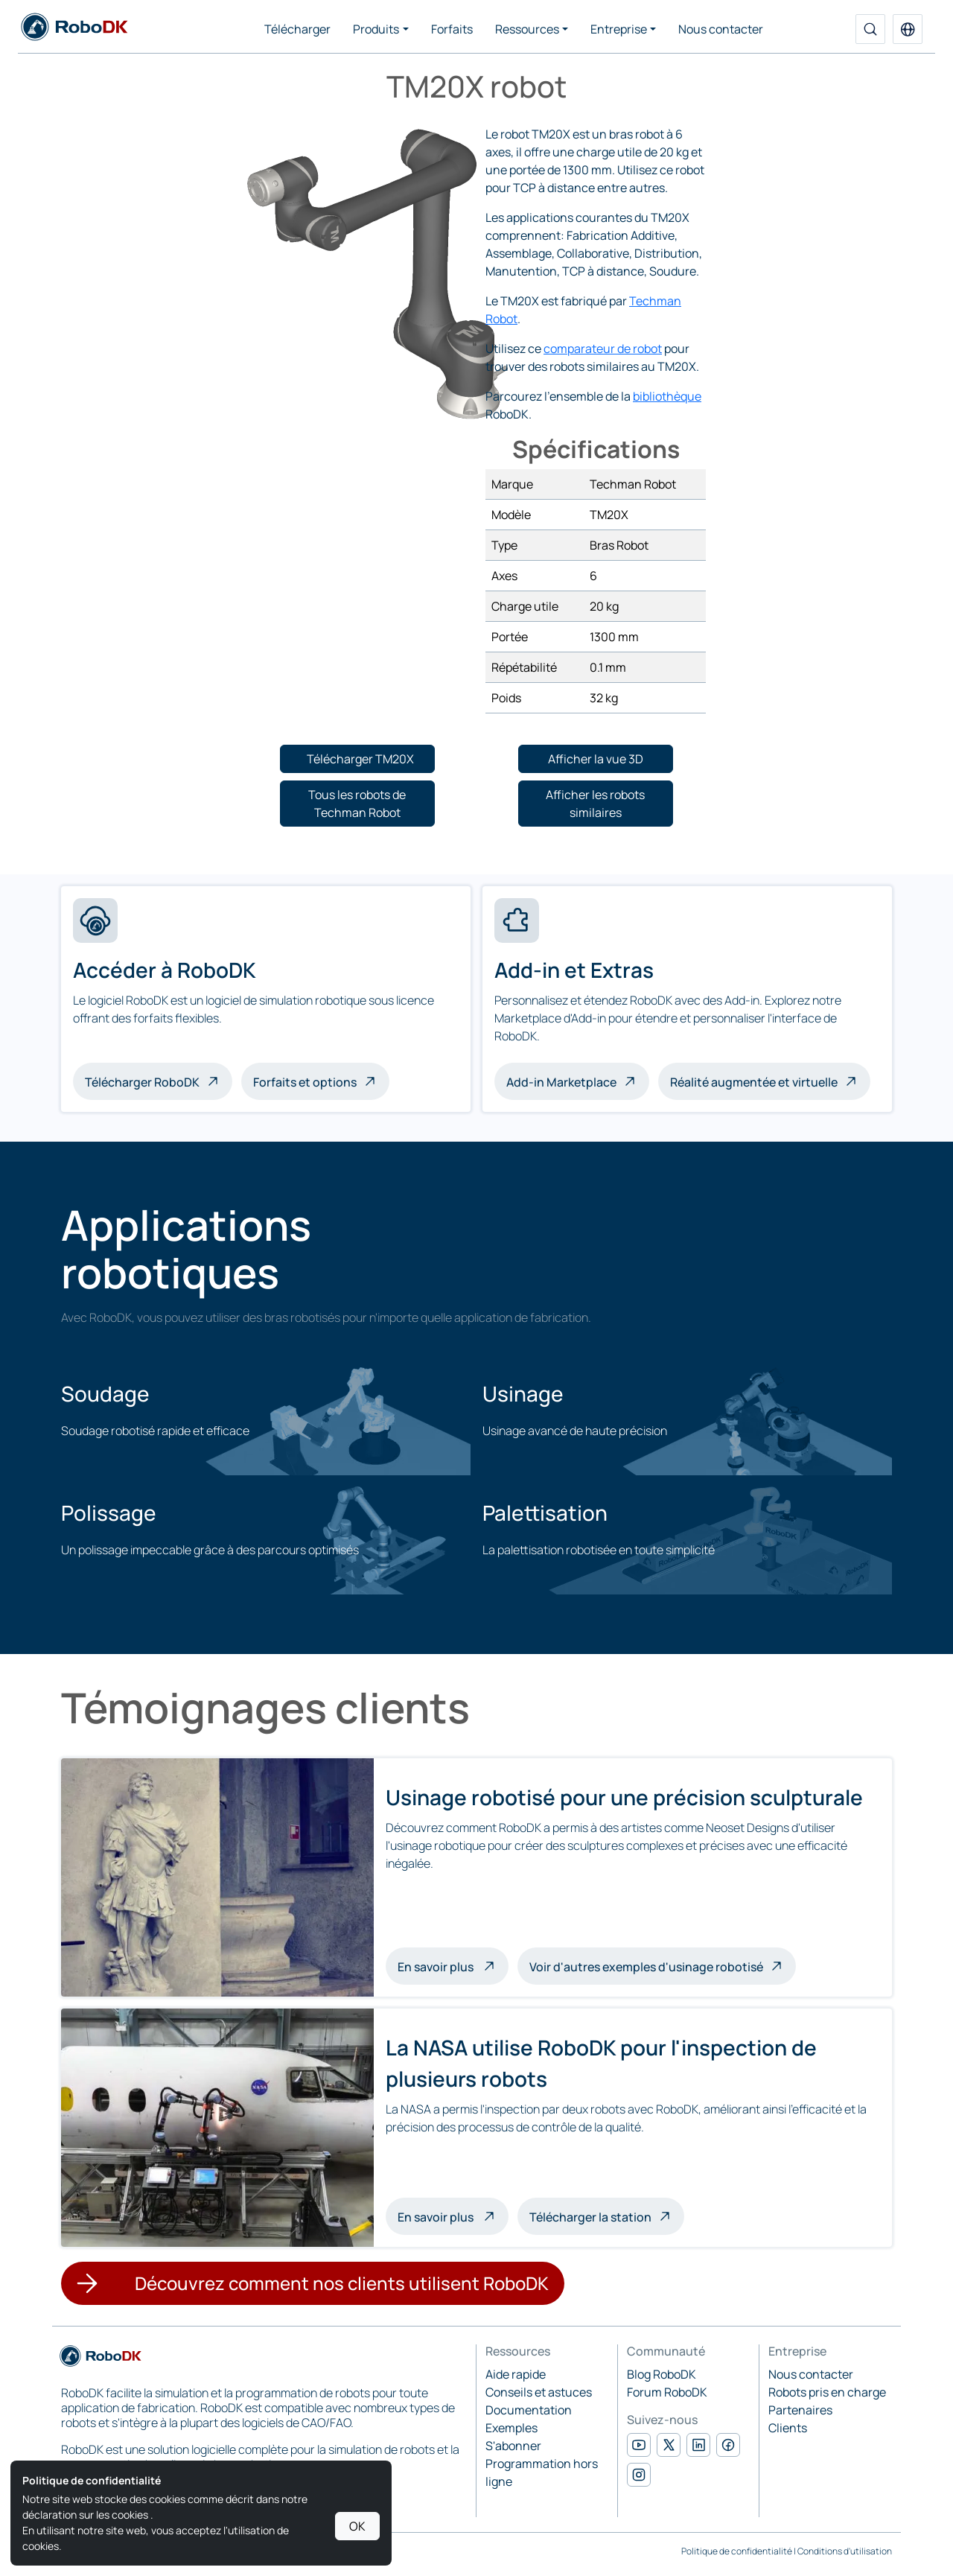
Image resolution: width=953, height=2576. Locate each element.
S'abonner (513, 2445)
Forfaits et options (305, 1082)
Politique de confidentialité (736, 2551)
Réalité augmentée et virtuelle (754, 1082)
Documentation (528, 2410)
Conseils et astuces (538, 2392)
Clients (787, 2428)
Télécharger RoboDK (142, 1082)
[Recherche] (870, 29)
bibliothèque (667, 396)
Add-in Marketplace (561, 1082)
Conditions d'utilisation (844, 2551)
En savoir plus (453, 1965)
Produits (376, 29)
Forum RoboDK (667, 2392)
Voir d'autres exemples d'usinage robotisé (646, 1967)
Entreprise (618, 29)
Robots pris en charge (827, 2392)
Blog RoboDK (661, 2374)
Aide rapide (515, 2374)
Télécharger (297, 29)
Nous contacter (720, 29)
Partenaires (800, 2410)
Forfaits (452, 29)
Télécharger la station (590, 2217)
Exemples (511, 2428)
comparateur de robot (603, 348)
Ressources (527, 29)
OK (357, 2526)
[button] (907, 29)
